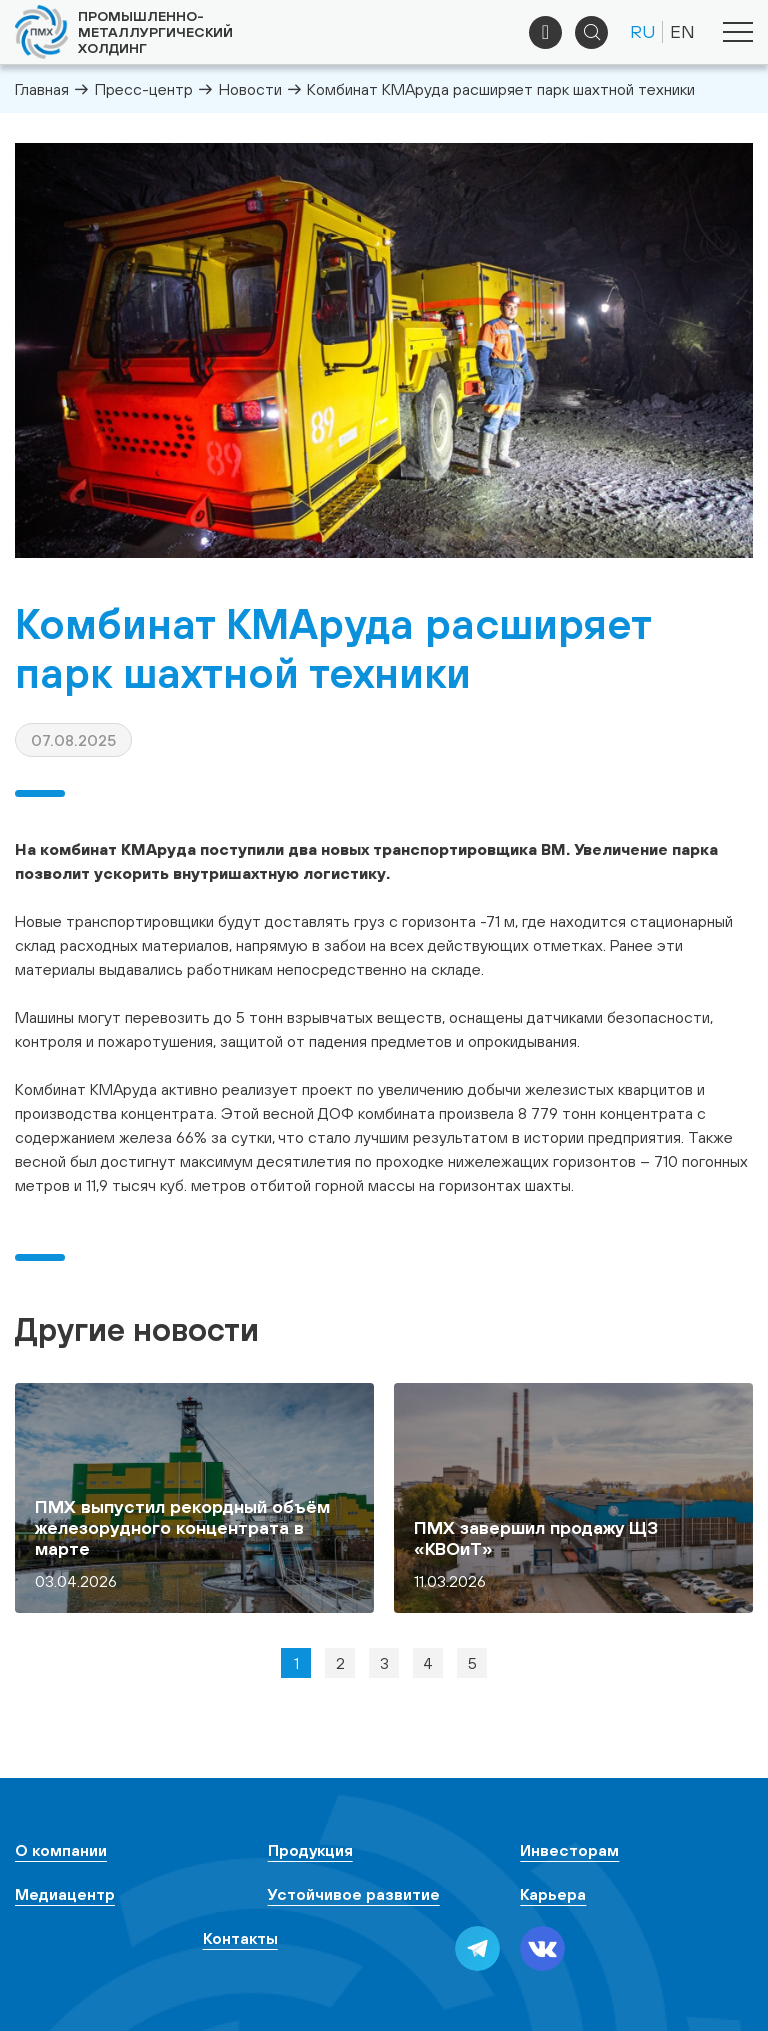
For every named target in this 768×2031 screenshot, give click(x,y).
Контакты (240, 1938)
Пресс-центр (144, 89)
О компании (61, 1850)
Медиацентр (65, 1894)
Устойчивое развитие (354, 1894)
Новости (250, 89)
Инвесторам (569, 1850)
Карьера (553, 1894)
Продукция (310, 1850)
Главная (42, 89)
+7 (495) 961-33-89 (545, 32)
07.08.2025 (73, 740)
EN (682, 31)
